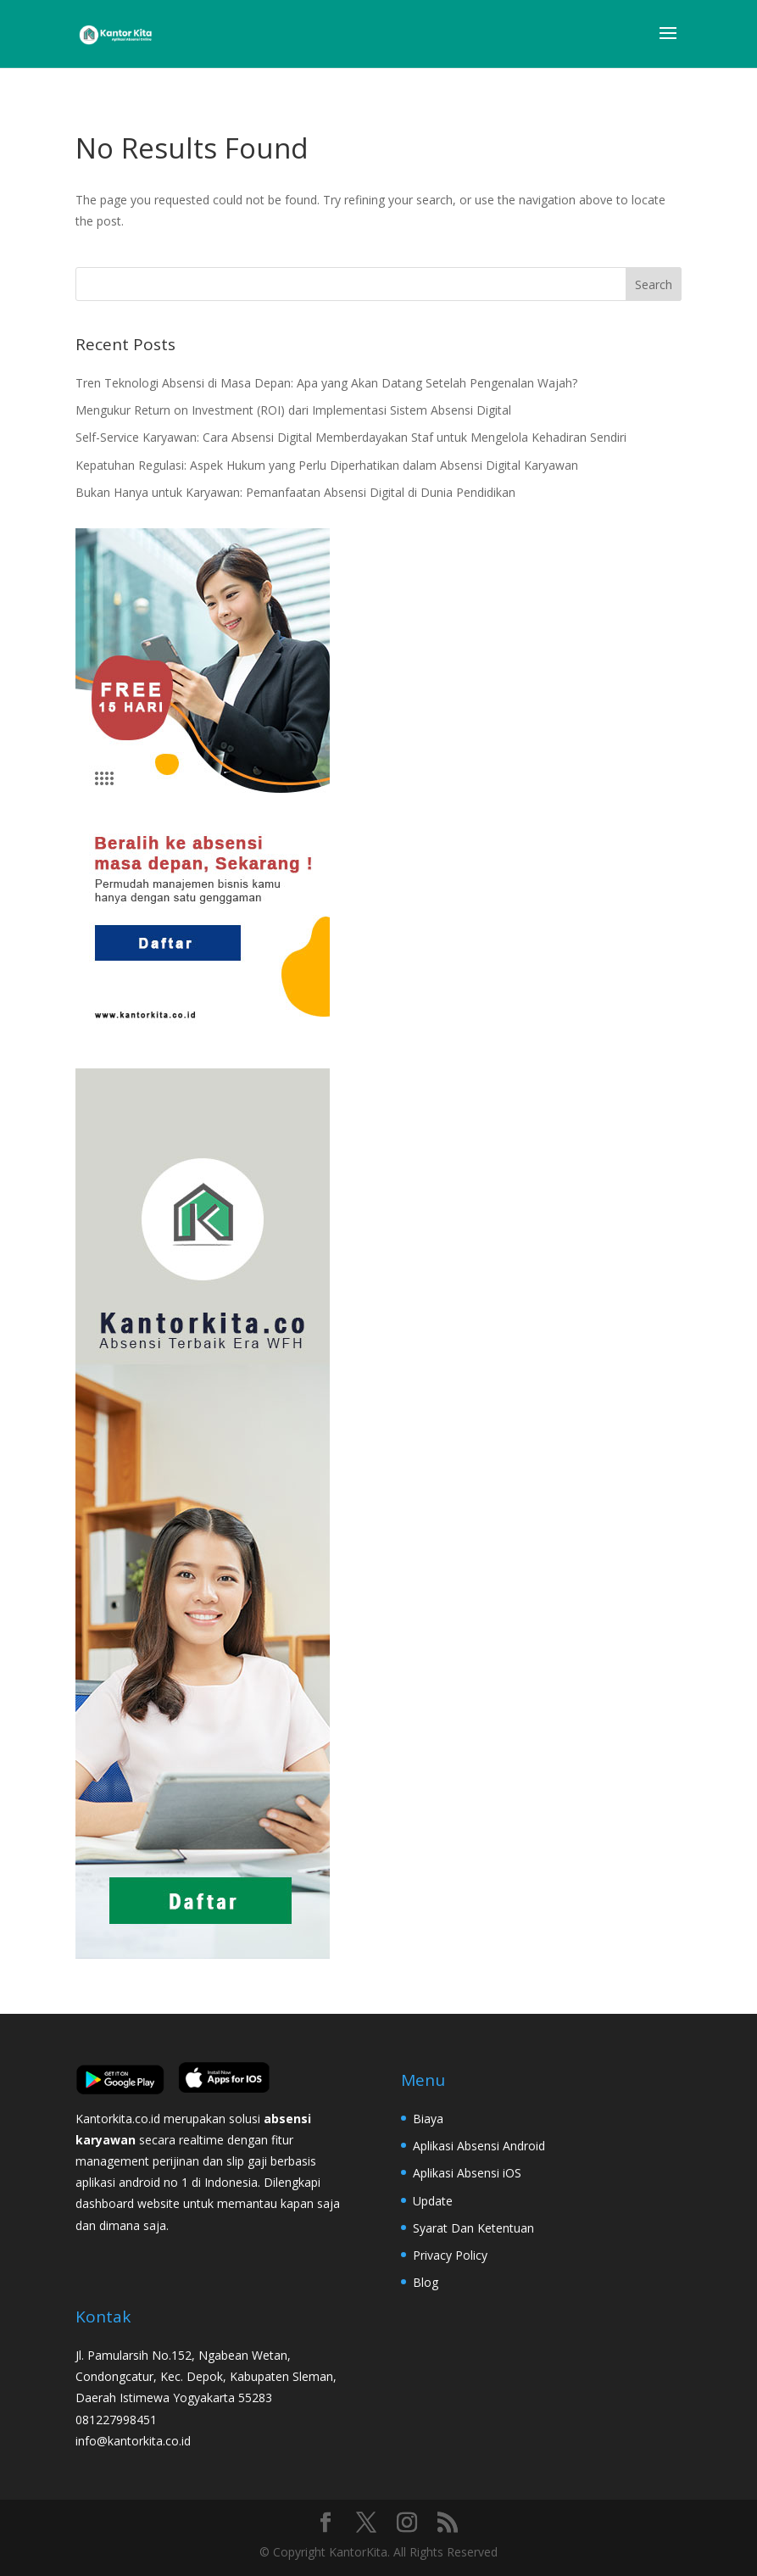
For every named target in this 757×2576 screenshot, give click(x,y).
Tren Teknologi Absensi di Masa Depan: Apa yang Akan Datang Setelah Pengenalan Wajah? (326, 383)
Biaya (428, 2118)
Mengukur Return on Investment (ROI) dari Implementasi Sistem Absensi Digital (293, 410)
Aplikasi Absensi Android (479, 2146)
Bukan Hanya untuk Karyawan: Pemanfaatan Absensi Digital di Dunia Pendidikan (295, 492)
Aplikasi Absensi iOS (467, 2173)
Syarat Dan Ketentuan (473, 2228)
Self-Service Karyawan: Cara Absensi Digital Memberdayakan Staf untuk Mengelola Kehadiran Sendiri (350, 437)
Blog (425, 2282)
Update (433, 2201)
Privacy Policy (450, 2255)
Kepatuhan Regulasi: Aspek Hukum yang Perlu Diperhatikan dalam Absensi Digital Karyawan (326, 465)
